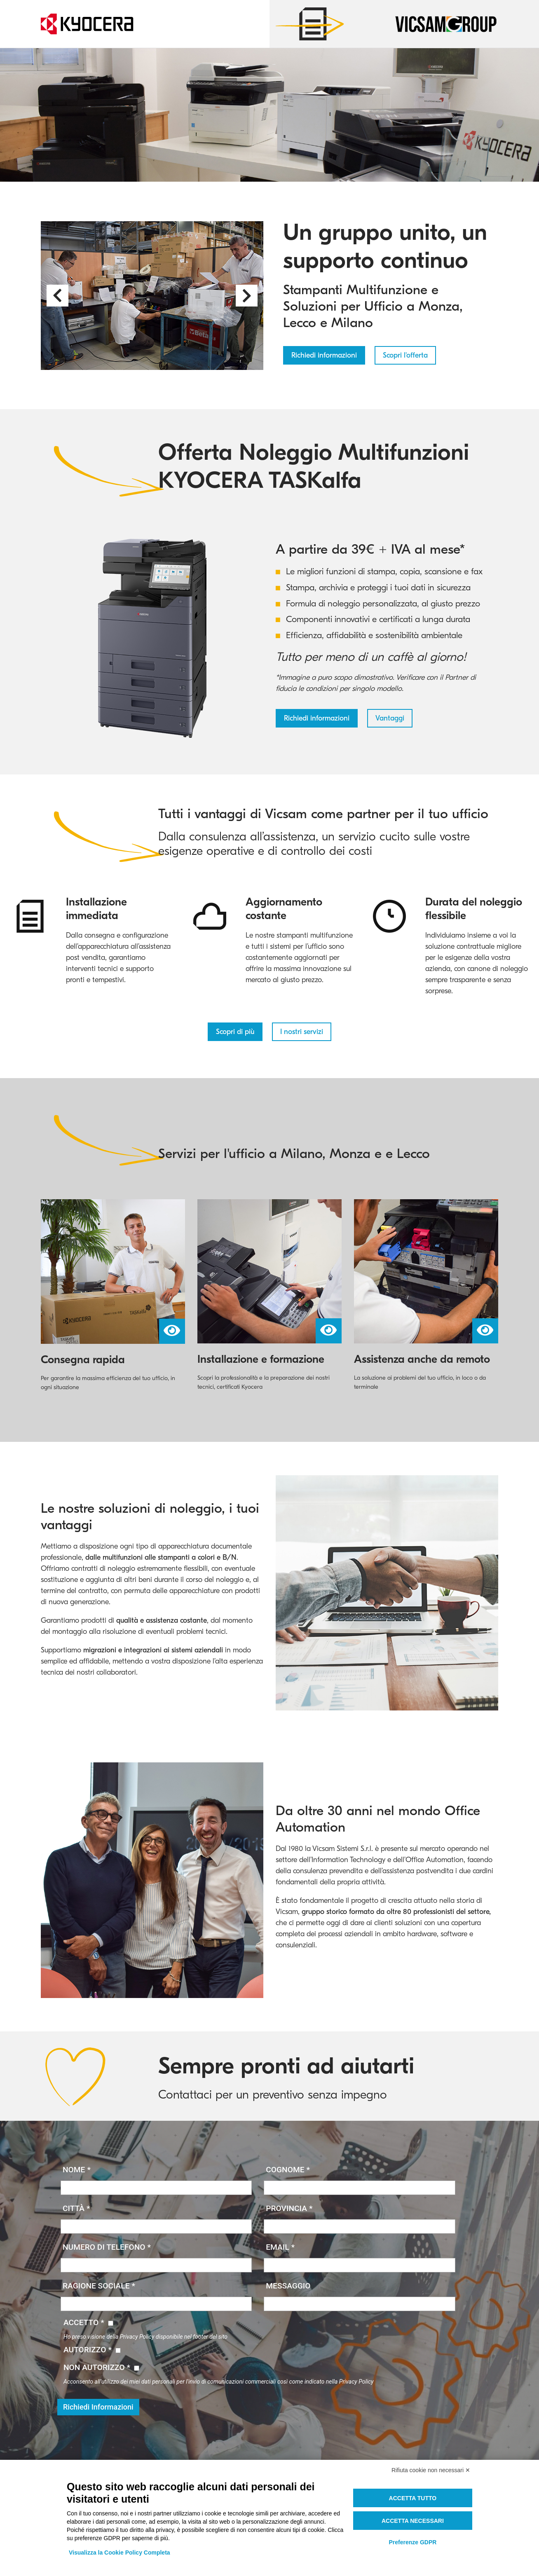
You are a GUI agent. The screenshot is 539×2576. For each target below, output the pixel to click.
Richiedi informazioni (324, 355)
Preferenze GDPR (412, 2542)
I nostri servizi (301, 1031)
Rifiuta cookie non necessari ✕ (430, 2470)
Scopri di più (235, 1031)
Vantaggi (389, 718)
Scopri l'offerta (405, 355)
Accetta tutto (413, 2498)
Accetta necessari (413, 2521)
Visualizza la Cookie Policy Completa (119, 2552)
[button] (57, 295)
